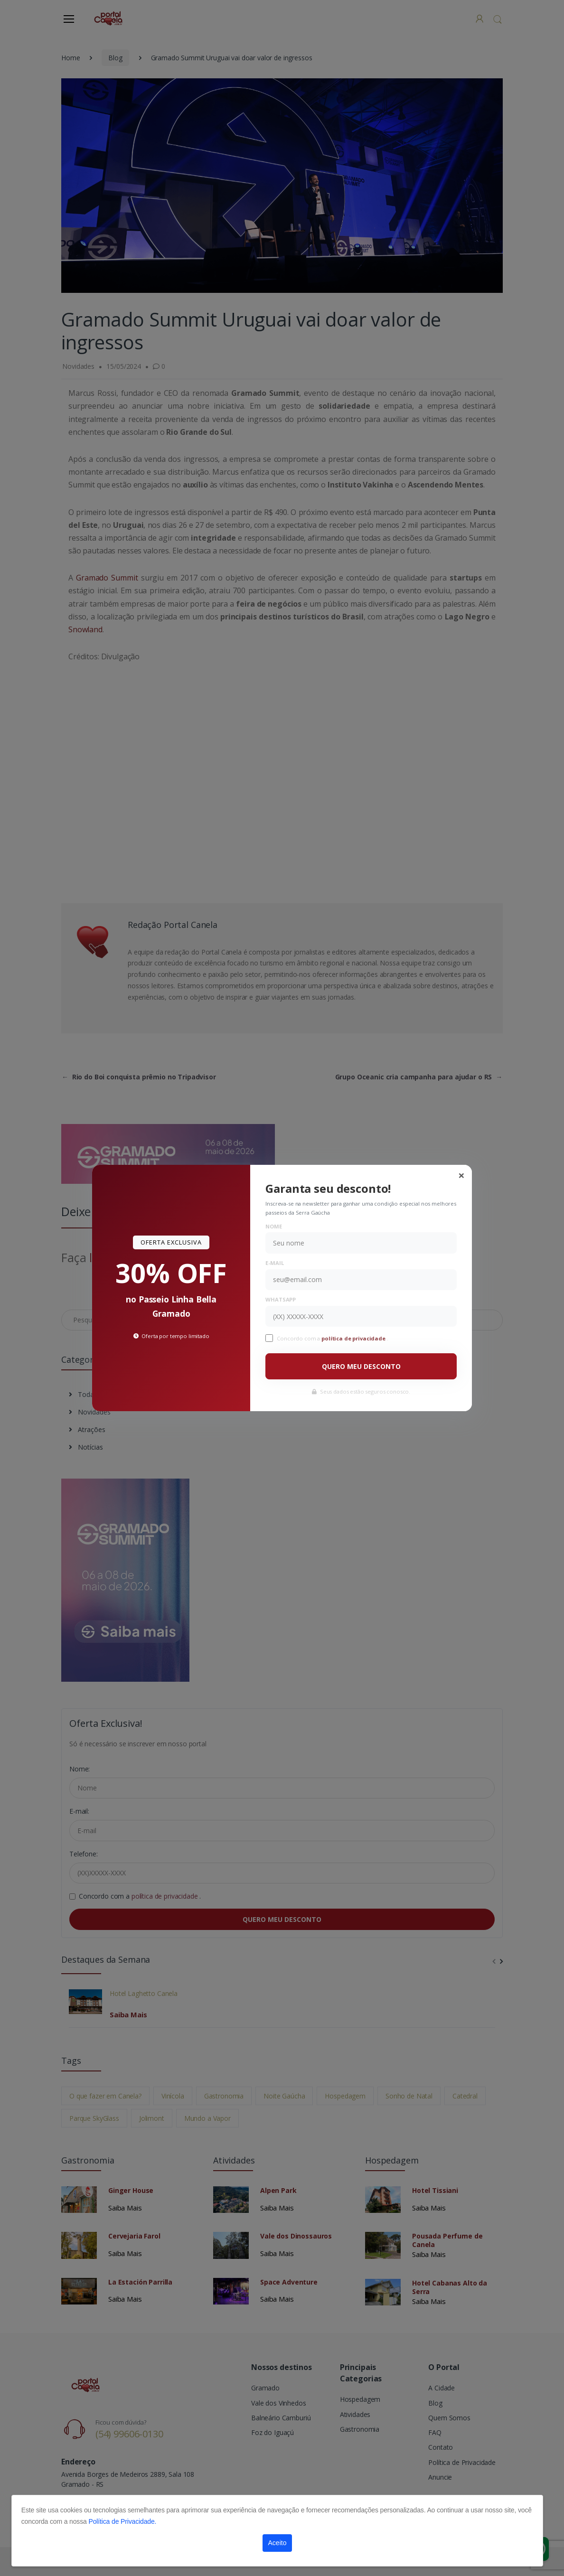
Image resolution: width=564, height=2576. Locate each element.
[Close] (461, 1175)
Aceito (277, 2543)
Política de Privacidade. (122, 2521)
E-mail (274, 1262)
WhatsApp (280, 1299)
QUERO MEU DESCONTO (361, 1366)
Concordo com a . (332, 1338)
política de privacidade (354, 1338)
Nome (273, 1226)
